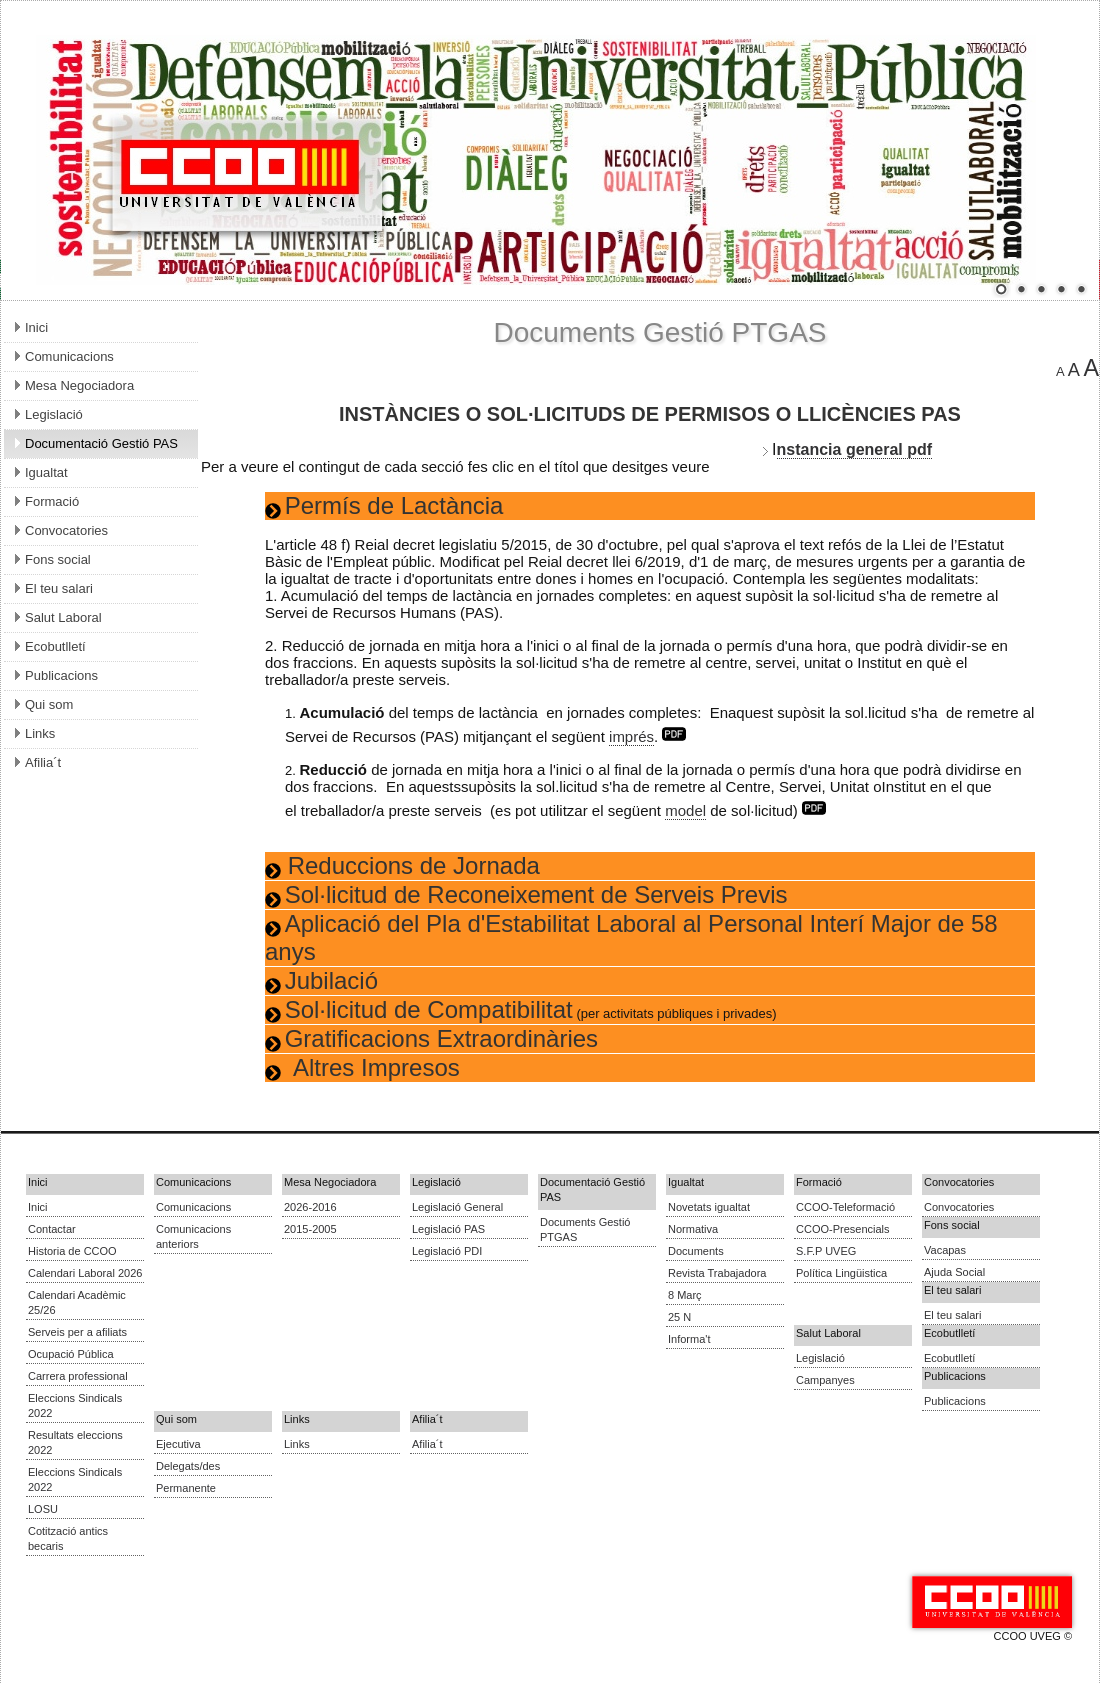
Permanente (186, 1488)
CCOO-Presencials (843, 1229)
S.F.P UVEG (826, 1251)
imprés (631, 736)
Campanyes (825, 1380)
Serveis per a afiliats (77, 1332)
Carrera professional (78, 1376)
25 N (679, 1317)
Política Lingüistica (841, 1273)
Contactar (52, 1229)
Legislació (820, 1358)
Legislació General (457, 1207)
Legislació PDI (447, 1251)
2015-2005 (310, 1229)
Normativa (693, 1229)
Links (297, 1444)
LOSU (43, 1509)
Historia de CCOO (72, 1251)
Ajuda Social (954, 1272)
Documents (696, 1251)
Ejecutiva (178, 1444)
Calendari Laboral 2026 (85, 1273)
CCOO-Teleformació (845, 1207)
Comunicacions (193, 1207)
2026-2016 (310, 1207)
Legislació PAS (448, 1229)
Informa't (689, 1339)
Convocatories (959, 1207)
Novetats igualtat (709, 1207)
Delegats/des (188, 1466)
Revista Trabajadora (717, 1273)
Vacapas (945, 1250)
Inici (38, 1207)
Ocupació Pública (71, 1354)
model (685, 810)
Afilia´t (427, 1444)
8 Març (685, 1295)
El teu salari (952, 1315)
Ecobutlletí (949, 1358)
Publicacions (955, 1401)
